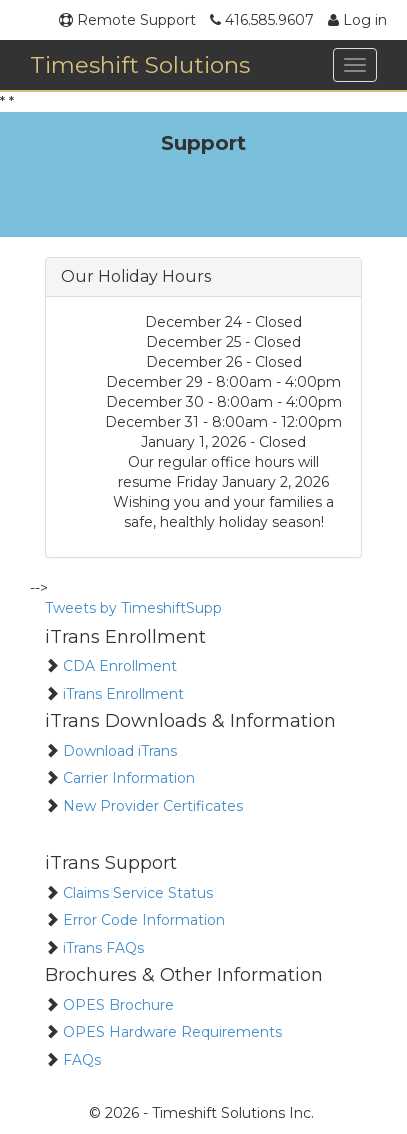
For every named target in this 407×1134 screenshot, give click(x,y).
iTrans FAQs (101, 948)
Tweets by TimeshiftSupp (133, 608)
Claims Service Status (136, 893)
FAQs (80, 1060)
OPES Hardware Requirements (170, 1032)
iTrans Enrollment (121, 694)
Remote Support (127, 20)
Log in (357, 20)
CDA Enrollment (118, 666)
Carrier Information (127, 778)
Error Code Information (142, 920)
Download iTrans (118, 751)
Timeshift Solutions (140, 65)
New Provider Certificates (151, 806)
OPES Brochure (116, 1005)
